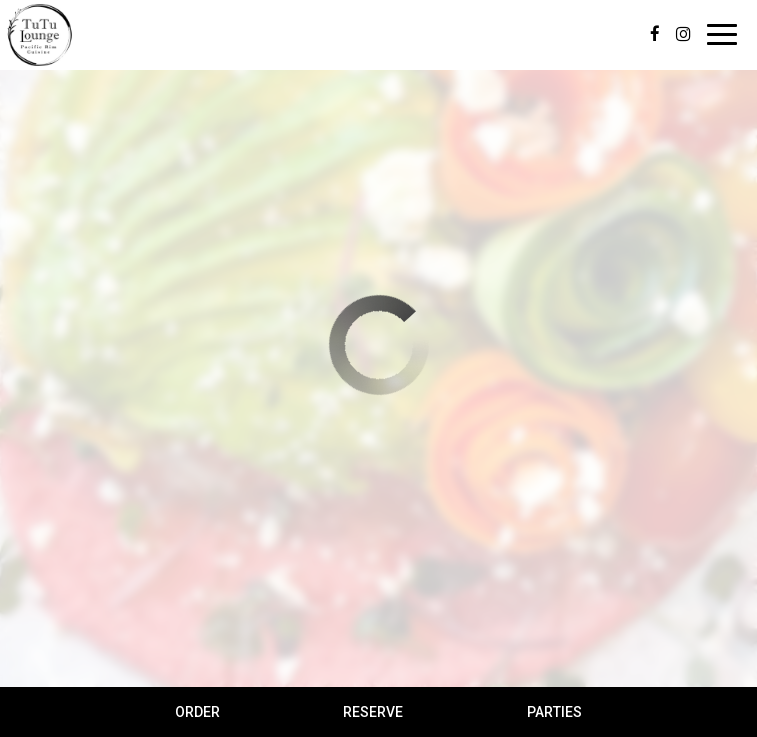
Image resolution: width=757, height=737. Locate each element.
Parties (554, 712)
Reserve (373, 712)
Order (197, 712)
